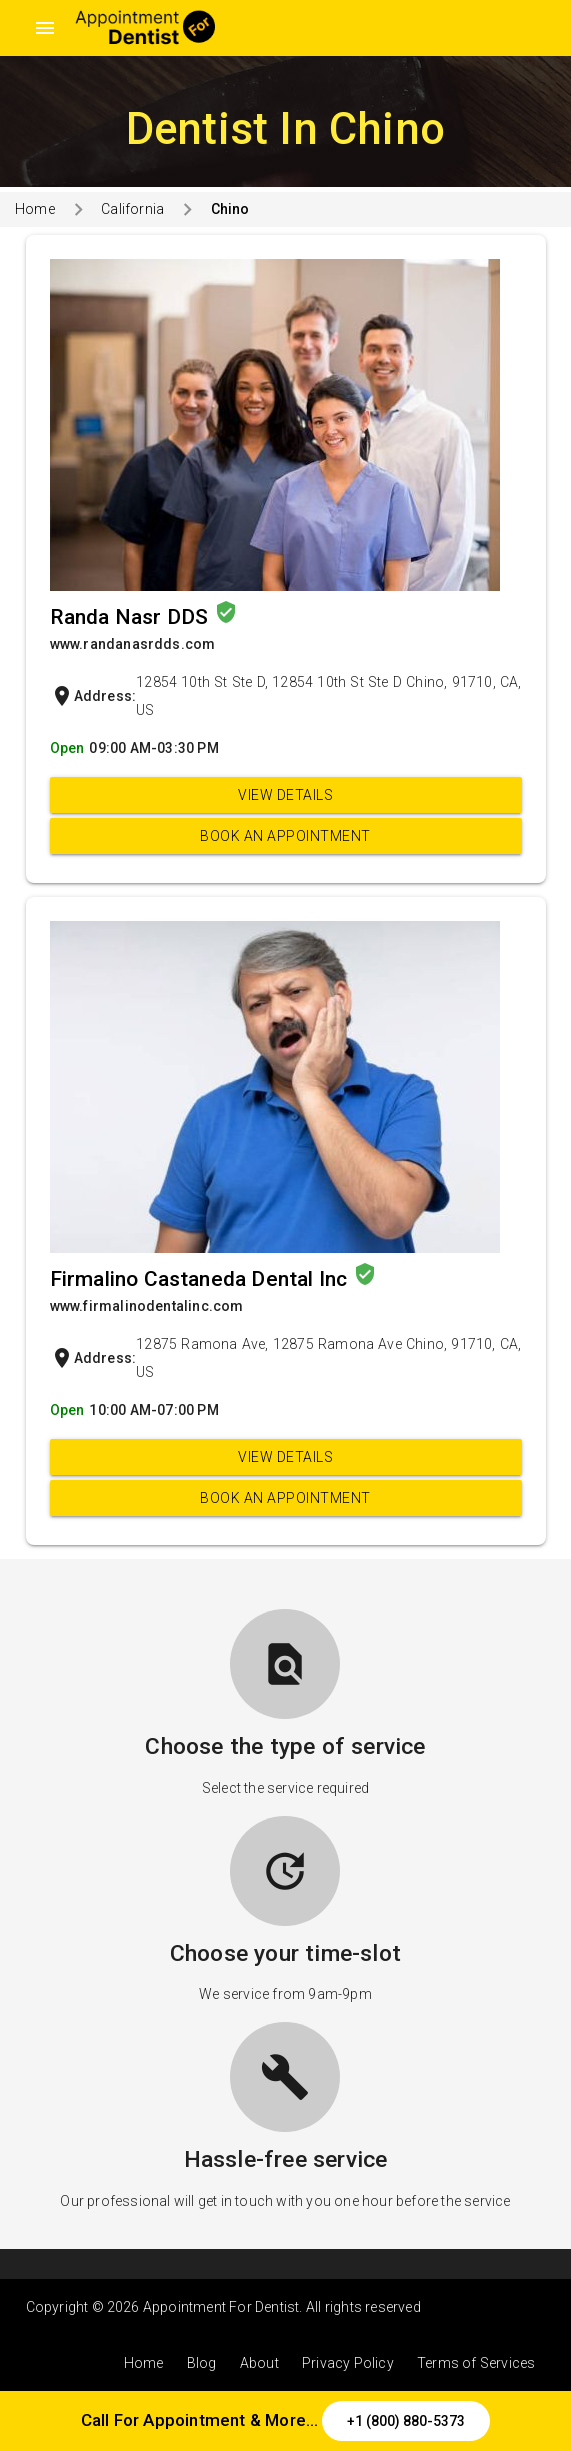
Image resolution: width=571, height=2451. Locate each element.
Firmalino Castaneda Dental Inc (201, 1279)
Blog (202, 2363)
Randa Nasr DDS (132, 617)
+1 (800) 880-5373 (406, 2421)
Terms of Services (476, 2363)
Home (35, 209)
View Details (285, 795)
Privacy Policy (348, 2363)
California (132, 209)
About (259, 2363)
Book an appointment (285, 836)
